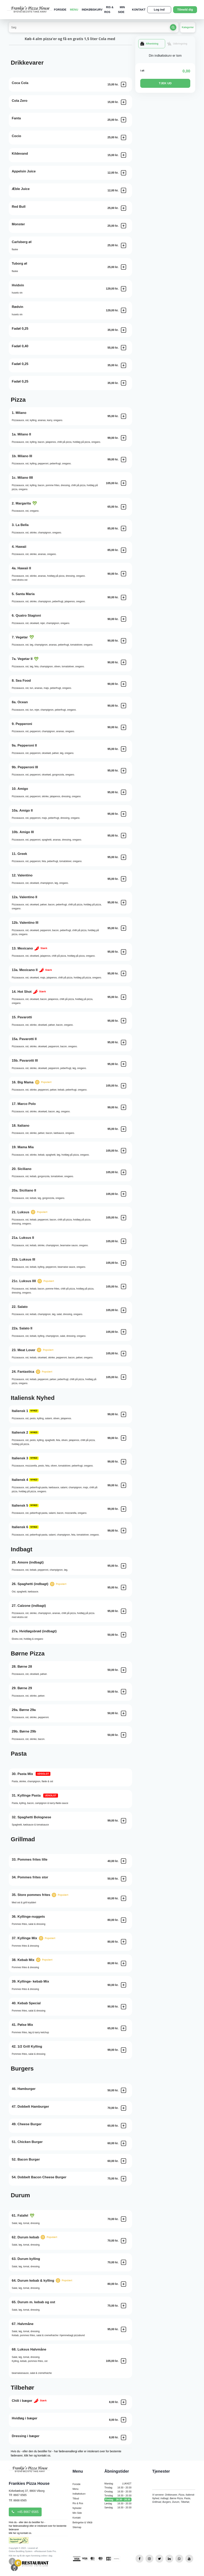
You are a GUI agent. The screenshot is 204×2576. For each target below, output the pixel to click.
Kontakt (138, 9)
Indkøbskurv (92, 9)
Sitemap (77, 2527)
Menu (74, 9)
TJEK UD (165, 83)
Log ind (159, 9)
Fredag (118, 2500)
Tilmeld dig (185, 9)
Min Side (77, 2513)
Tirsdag (117, 2488)
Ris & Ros (78, 2503)
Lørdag (117, 2504)
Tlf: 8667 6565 (18, 2495)
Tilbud (76, 2498)
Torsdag (117, 2496)
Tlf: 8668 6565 (18, 2500)
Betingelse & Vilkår (83, 2522)
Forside (60, 9)
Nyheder (77, 2508)
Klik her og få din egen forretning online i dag (30, 2555)
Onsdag (117, 2492)
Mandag (117, 2484)
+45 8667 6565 (25, 2512)
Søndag (117, 2508)
